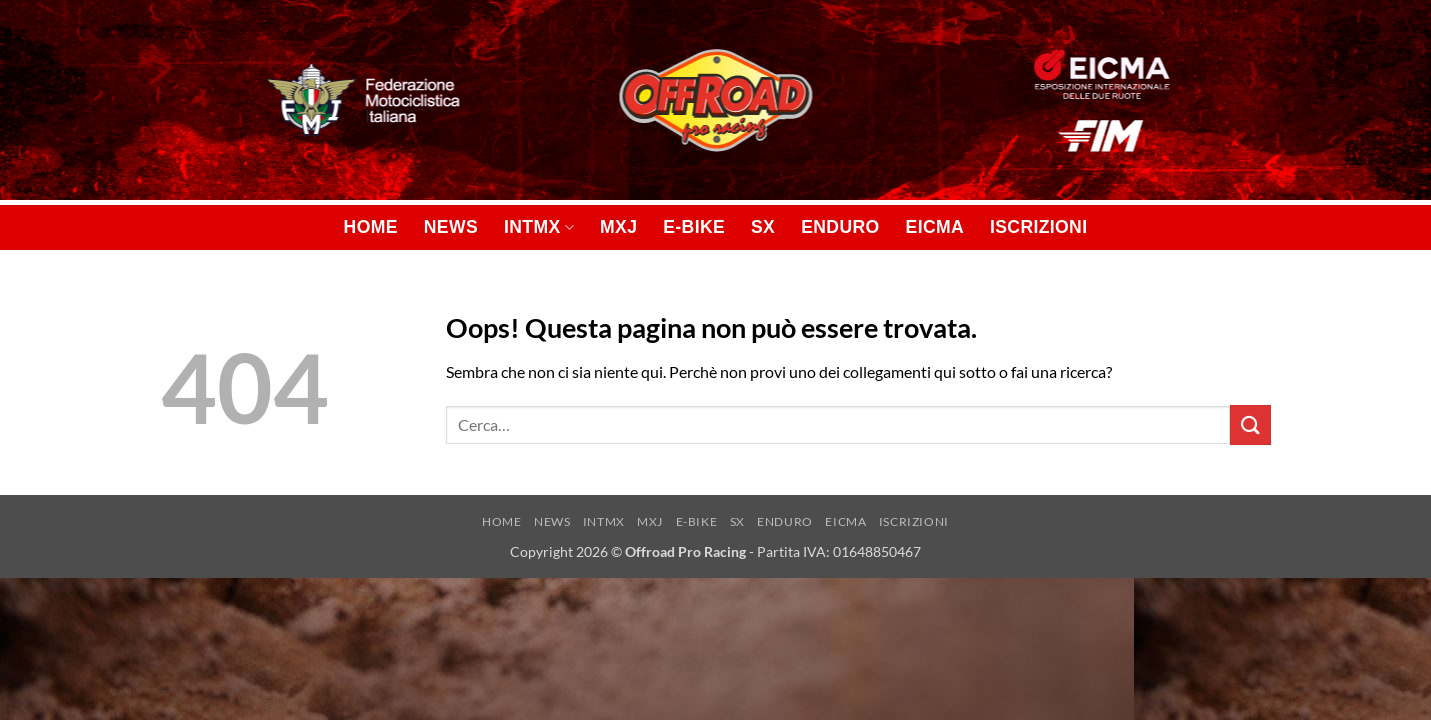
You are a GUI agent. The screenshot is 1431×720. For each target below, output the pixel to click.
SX (763, 227)
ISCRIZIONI (1038, 227)
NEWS (451, 227)
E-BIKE (694, 227)
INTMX (539, 227)
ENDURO (840, 227)
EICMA (935, 227)
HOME (371, 227)
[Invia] (1250, 424)
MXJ (618, 227)
